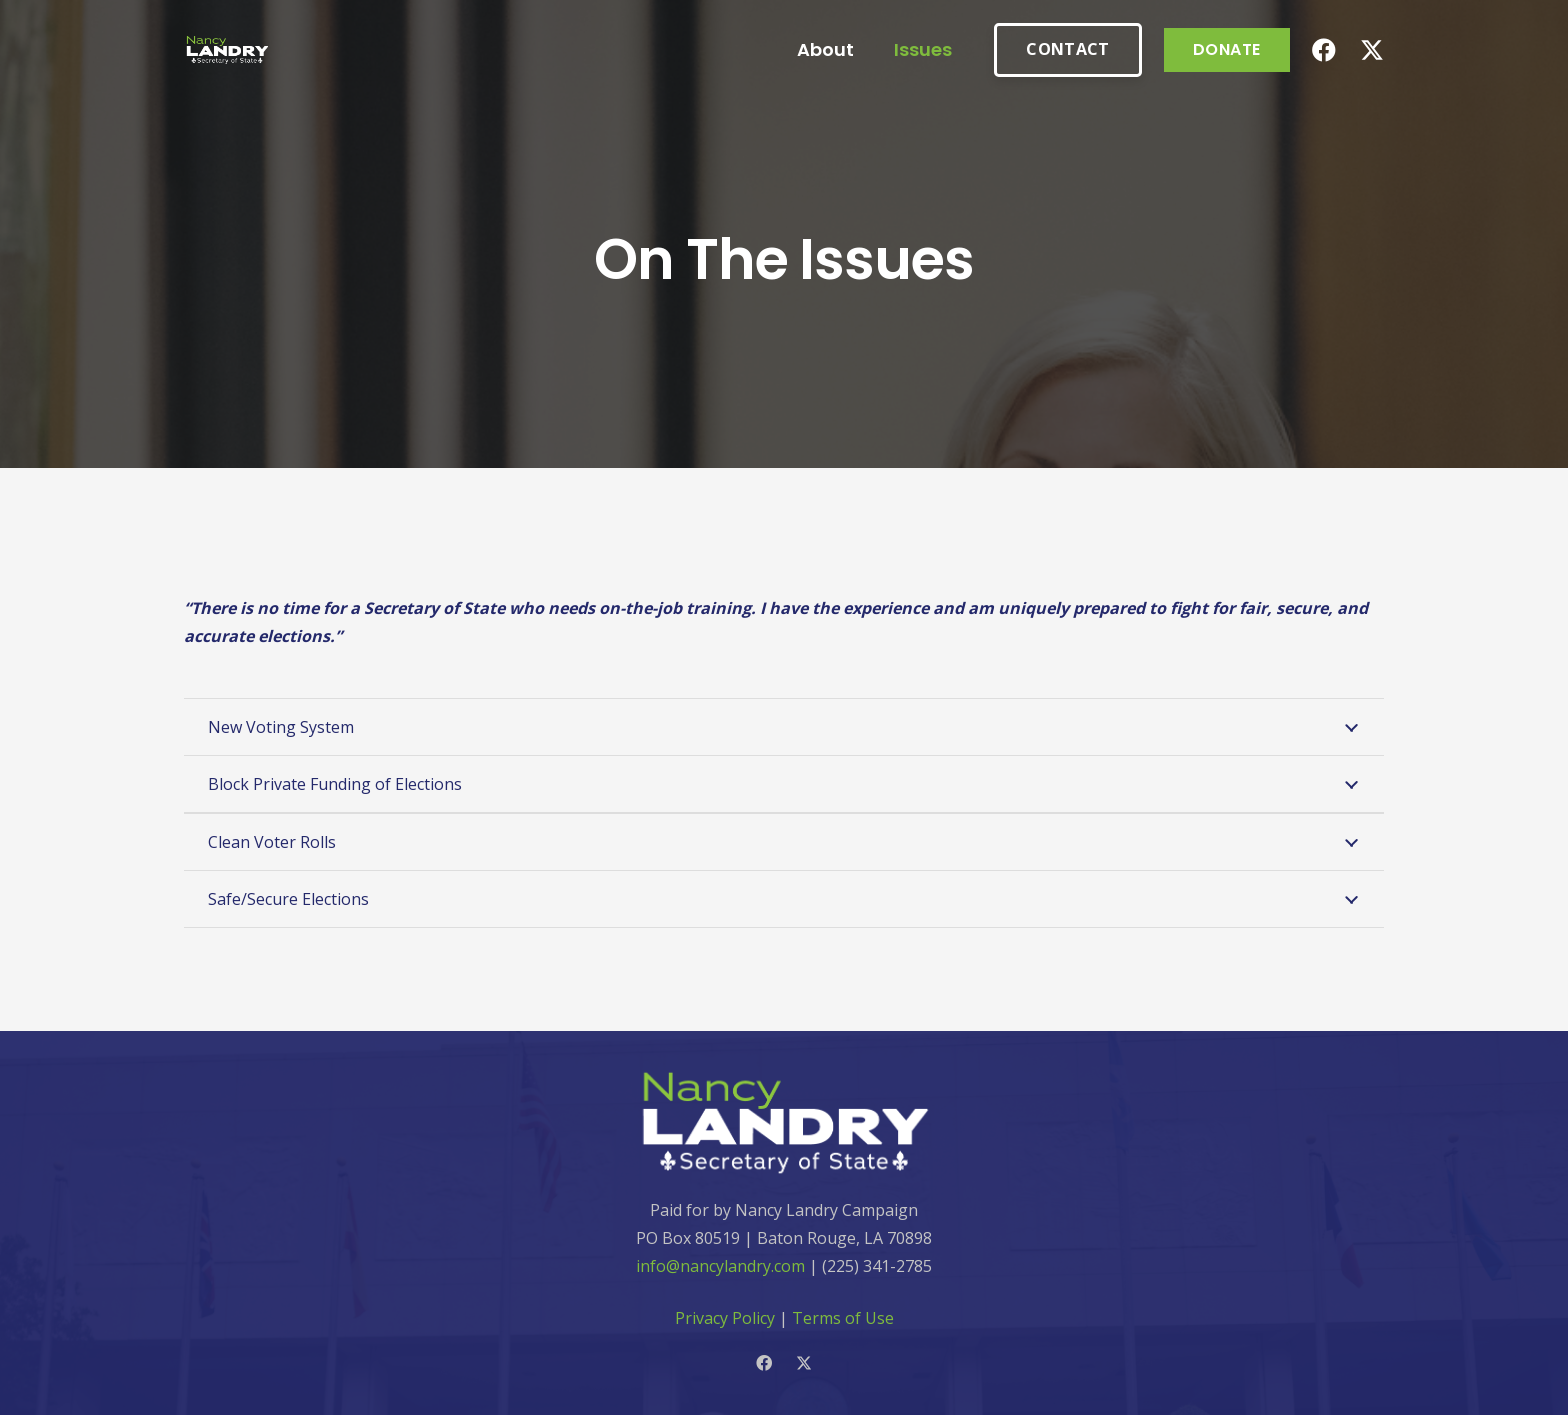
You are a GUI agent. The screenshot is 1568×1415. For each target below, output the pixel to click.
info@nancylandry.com (720, 1266)
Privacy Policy (725, 1318)
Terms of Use (843, 1318)
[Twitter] (1372, 50)
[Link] (227, 50)
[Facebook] (1324, 50)
